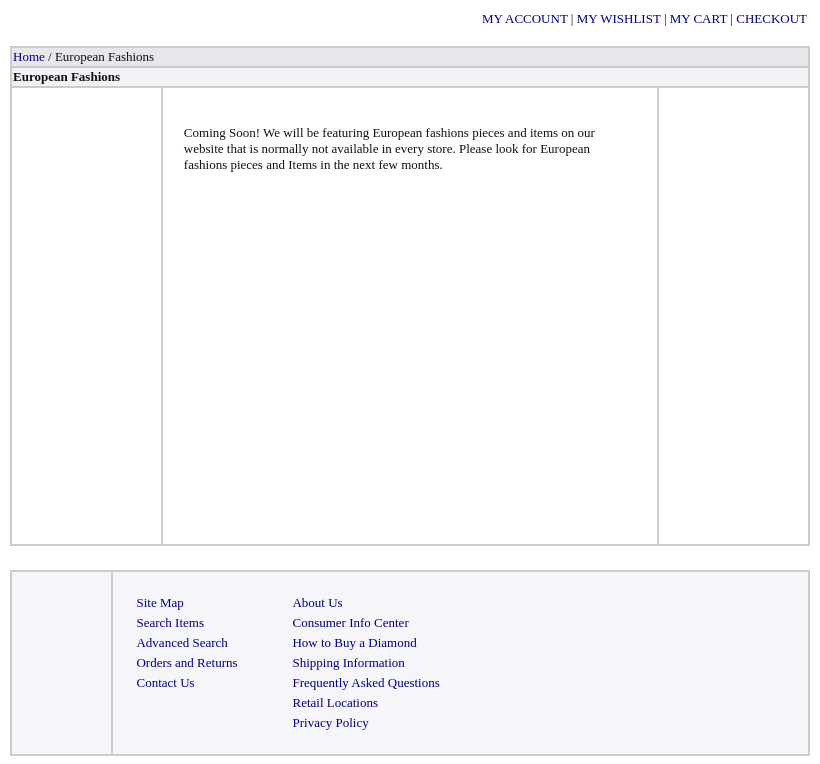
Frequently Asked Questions (365, 682)
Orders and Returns (186, 662)
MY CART (698, 18)
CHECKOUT (771, 18)
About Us (317, 602)
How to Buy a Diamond (354, 642)
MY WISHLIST (619, 18)
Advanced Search (181, 642)
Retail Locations (335, 702)
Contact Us (165, 682)
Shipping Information (348, 662)
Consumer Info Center (350, 622)
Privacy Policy (330, 722)
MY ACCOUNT (525, 18)
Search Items (170, 622)
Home (29, 56)
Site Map (159, 602)
